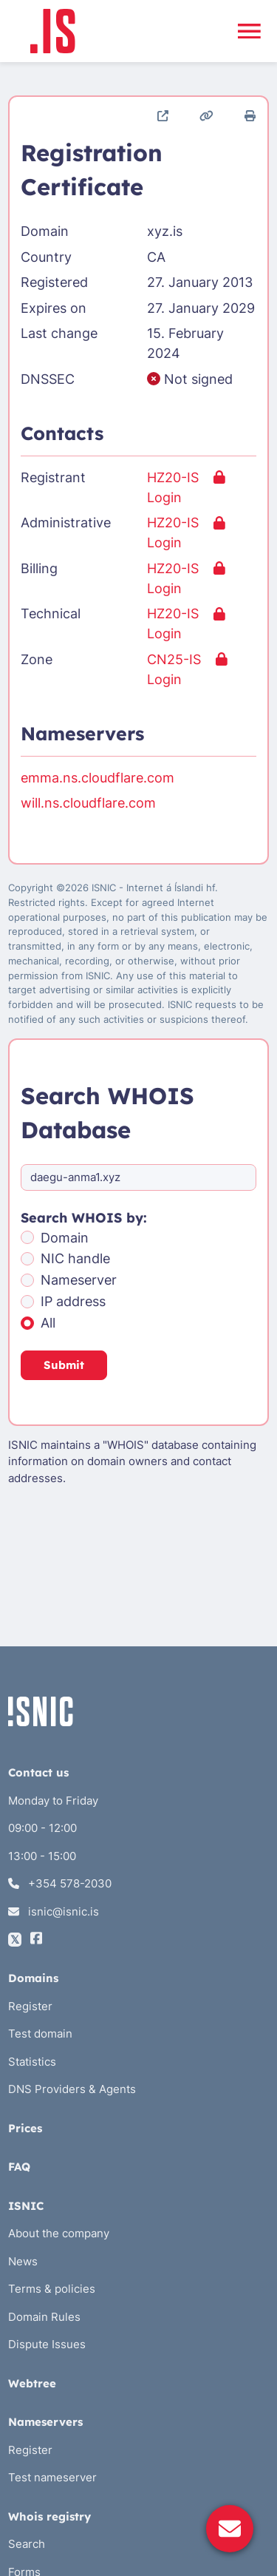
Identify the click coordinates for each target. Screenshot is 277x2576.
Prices (25, 2128)
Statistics (32, 2062)
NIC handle (75, 1258)
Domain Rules (44, 2317)
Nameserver (79, 1280)
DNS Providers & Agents (72, 2089)
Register (30, 2006)
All (48, 1323)
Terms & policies (51, 2289)
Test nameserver (52, 2477)
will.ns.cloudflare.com (88, 803)
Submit (64, 1365)
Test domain (40, 2033)
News (23, 2261)
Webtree (32, 2383)
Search (26, 2544)
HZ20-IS (173, 477)
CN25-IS (174, 659)
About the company (58, 2233)
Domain (65, 1237)
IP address (73, 1301)
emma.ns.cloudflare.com (97, 777)
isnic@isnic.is (53, 1911)
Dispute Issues (47, 2344)
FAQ (19, 2167)
